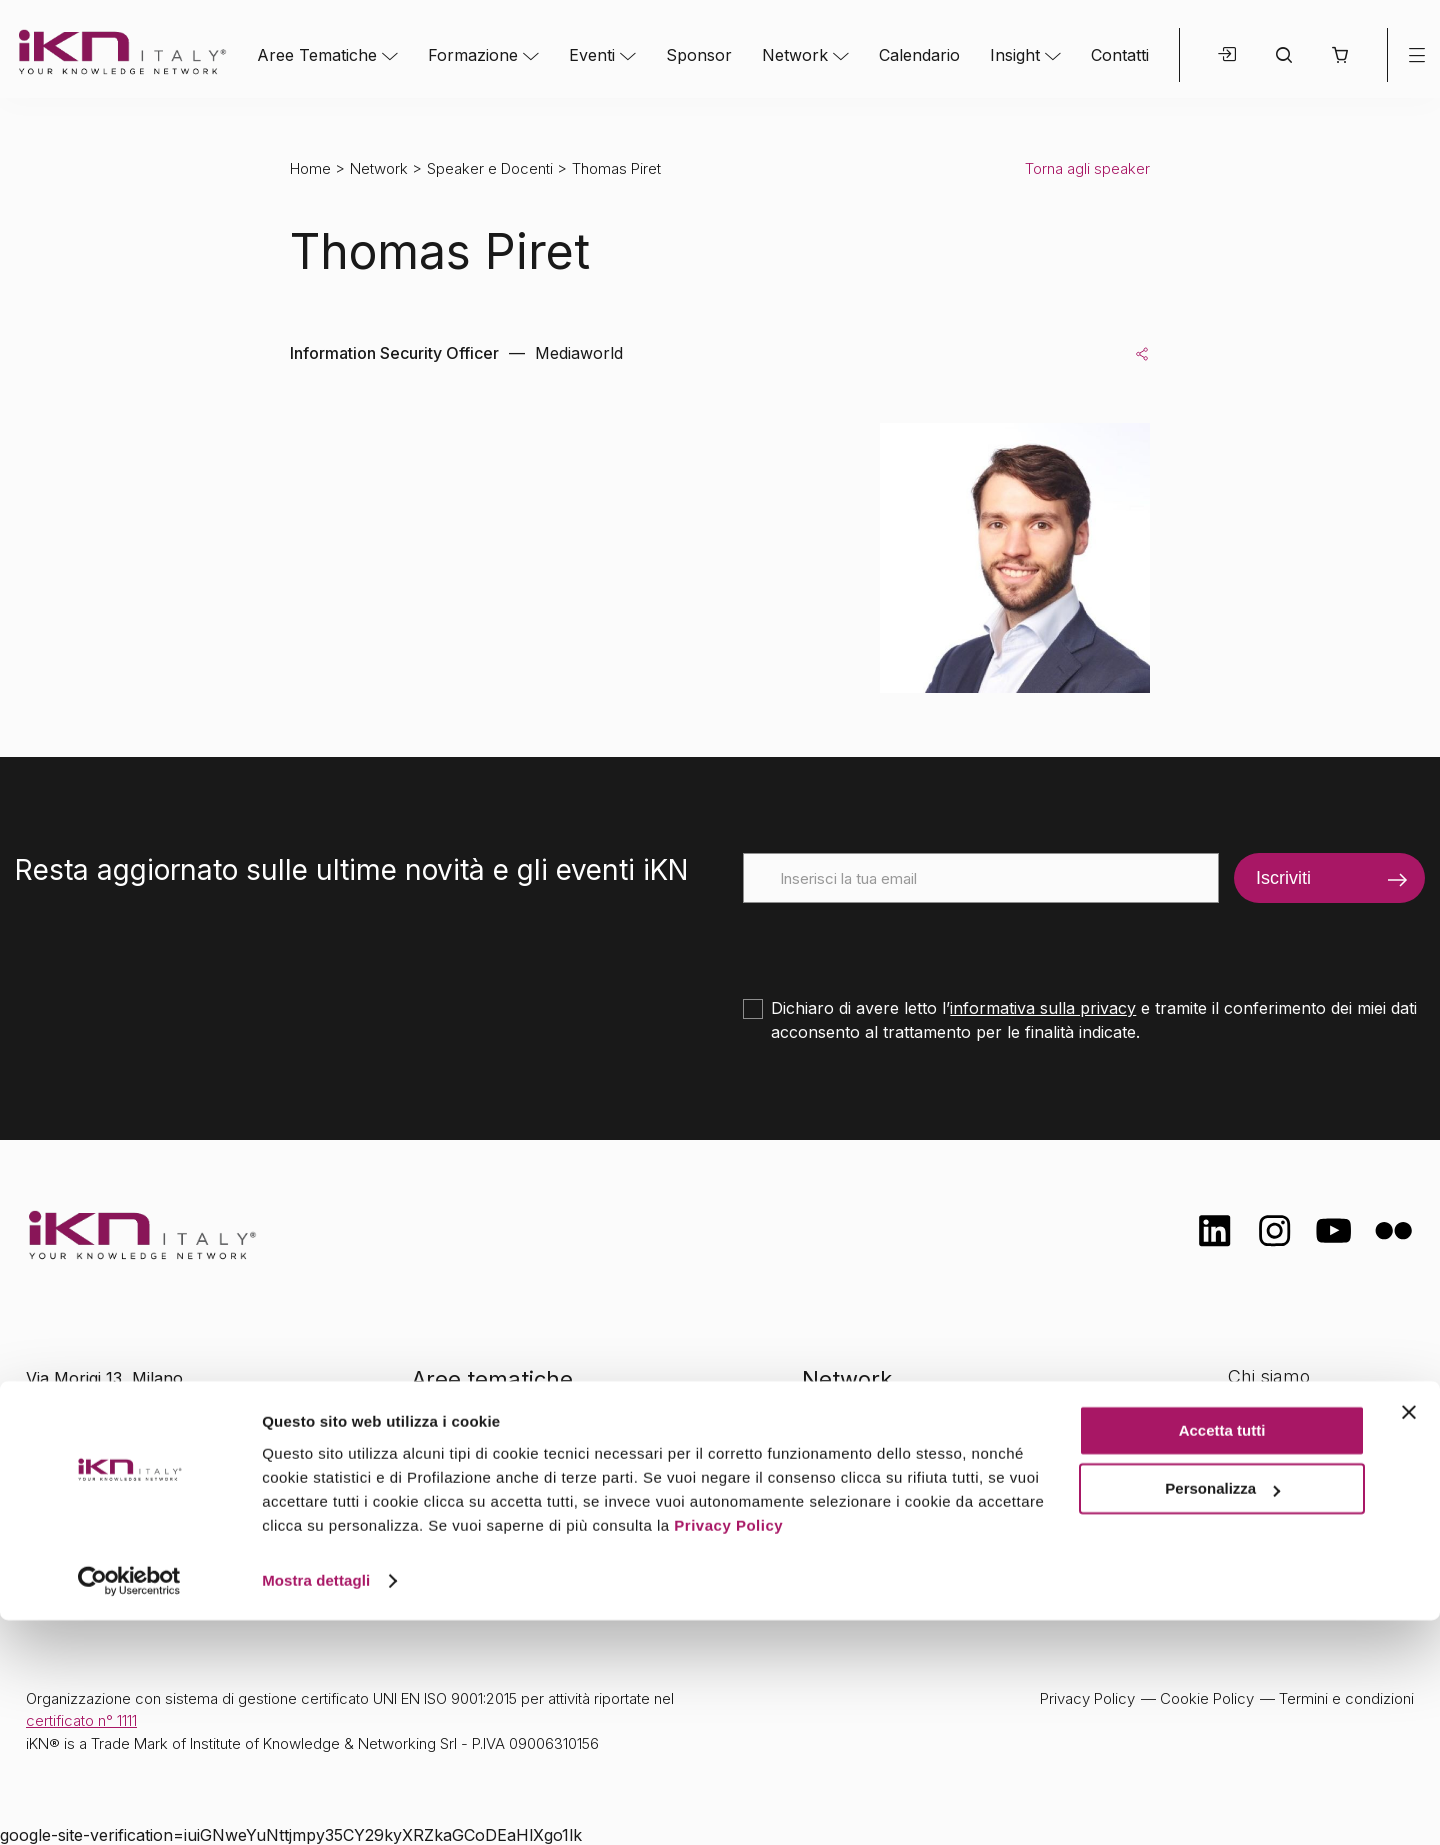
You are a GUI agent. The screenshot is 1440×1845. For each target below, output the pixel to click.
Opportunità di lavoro (1315, 1495)
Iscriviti (1283, 878)
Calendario (919, 55)
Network (795, 55)
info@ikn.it (110, 1442)
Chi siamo (1269, 1376)
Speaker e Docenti (490, 168)
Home (310, 168)
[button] (1339, 55)
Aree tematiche (492, 1379)
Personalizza (1222, 1713)
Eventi (592, 55)
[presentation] (895, 942)
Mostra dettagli (316, 1805)
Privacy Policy (728, 1750)
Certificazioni (1280, 1416)
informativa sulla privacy (1043, 1008)
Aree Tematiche (317, 55)
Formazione (473, 55)
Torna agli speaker (1087, 168)
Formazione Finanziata (1321, 1455)
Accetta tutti (1222, 1655)
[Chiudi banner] (1409, 1637)
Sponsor (699, 55)
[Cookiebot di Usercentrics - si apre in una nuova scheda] (129, 1806)
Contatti (1120, 55)
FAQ (1245, 1535)
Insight (1015, 55)
